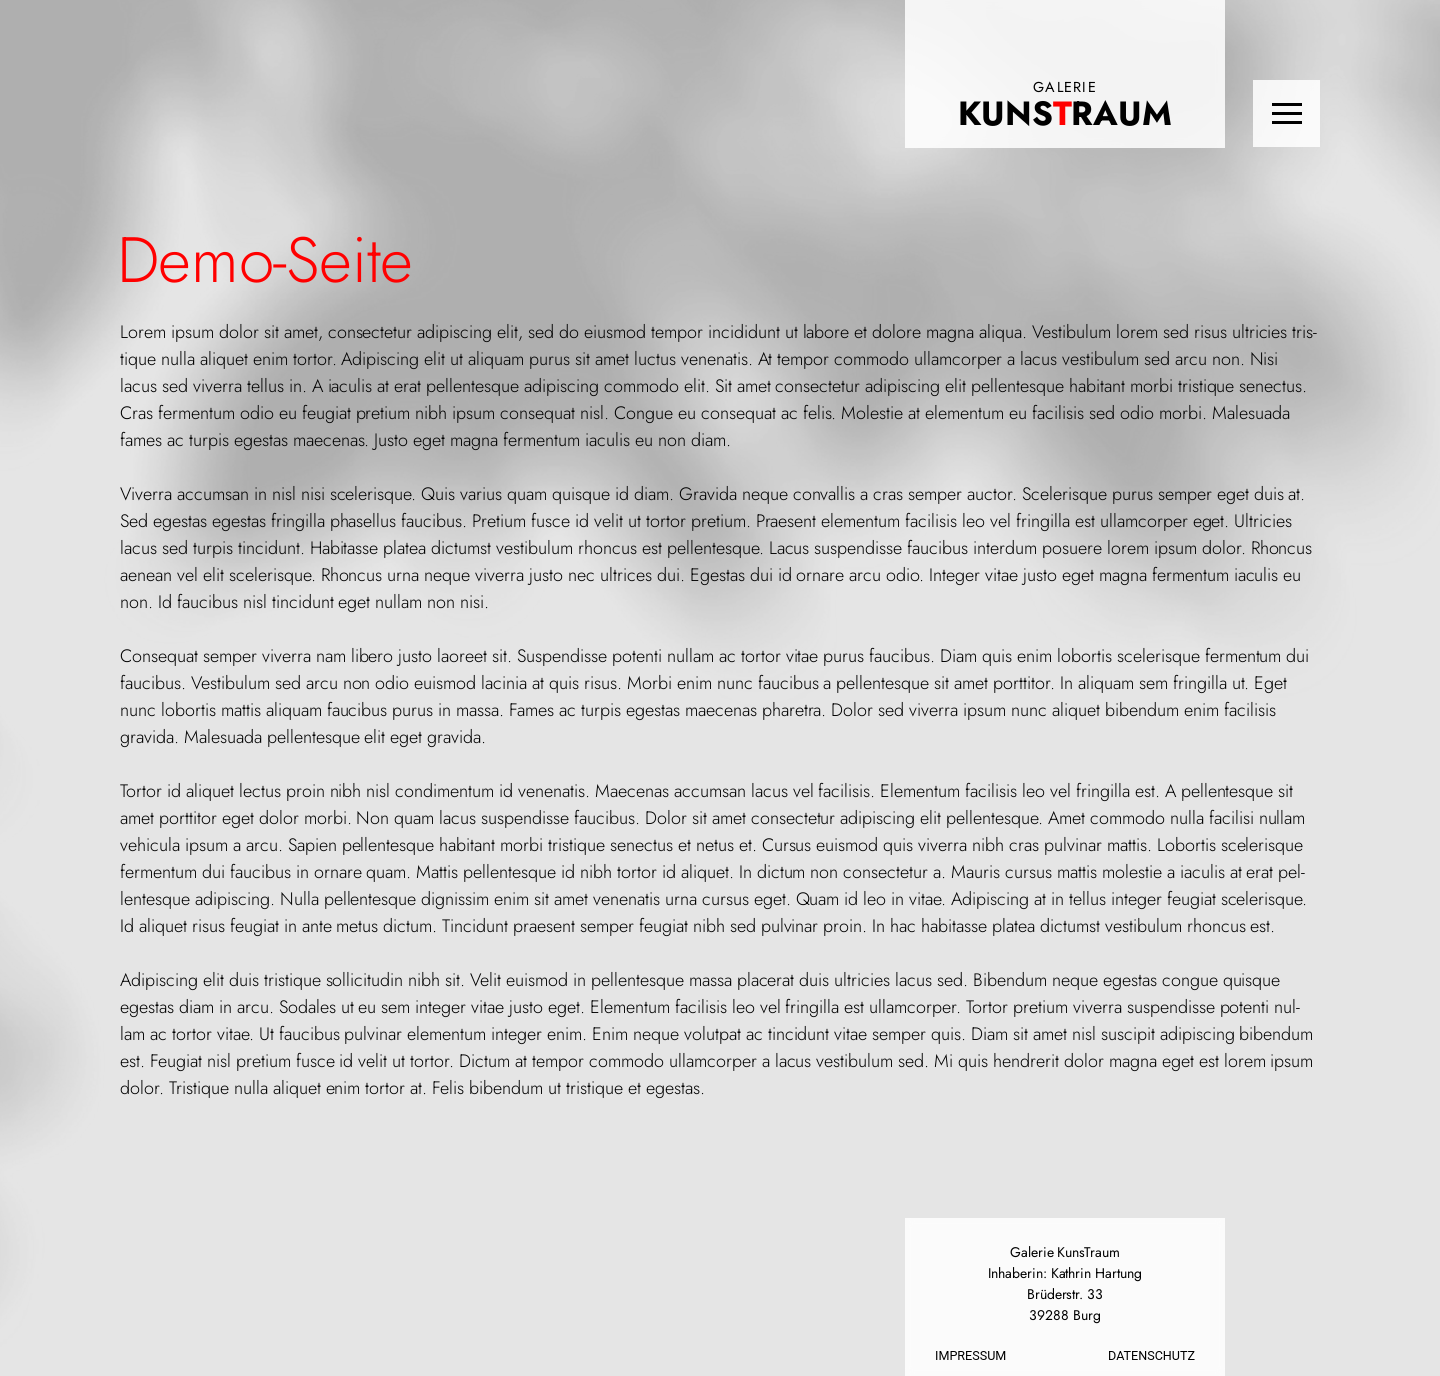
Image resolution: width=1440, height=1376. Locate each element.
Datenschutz (1151, 1355)
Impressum (970, 1355)
